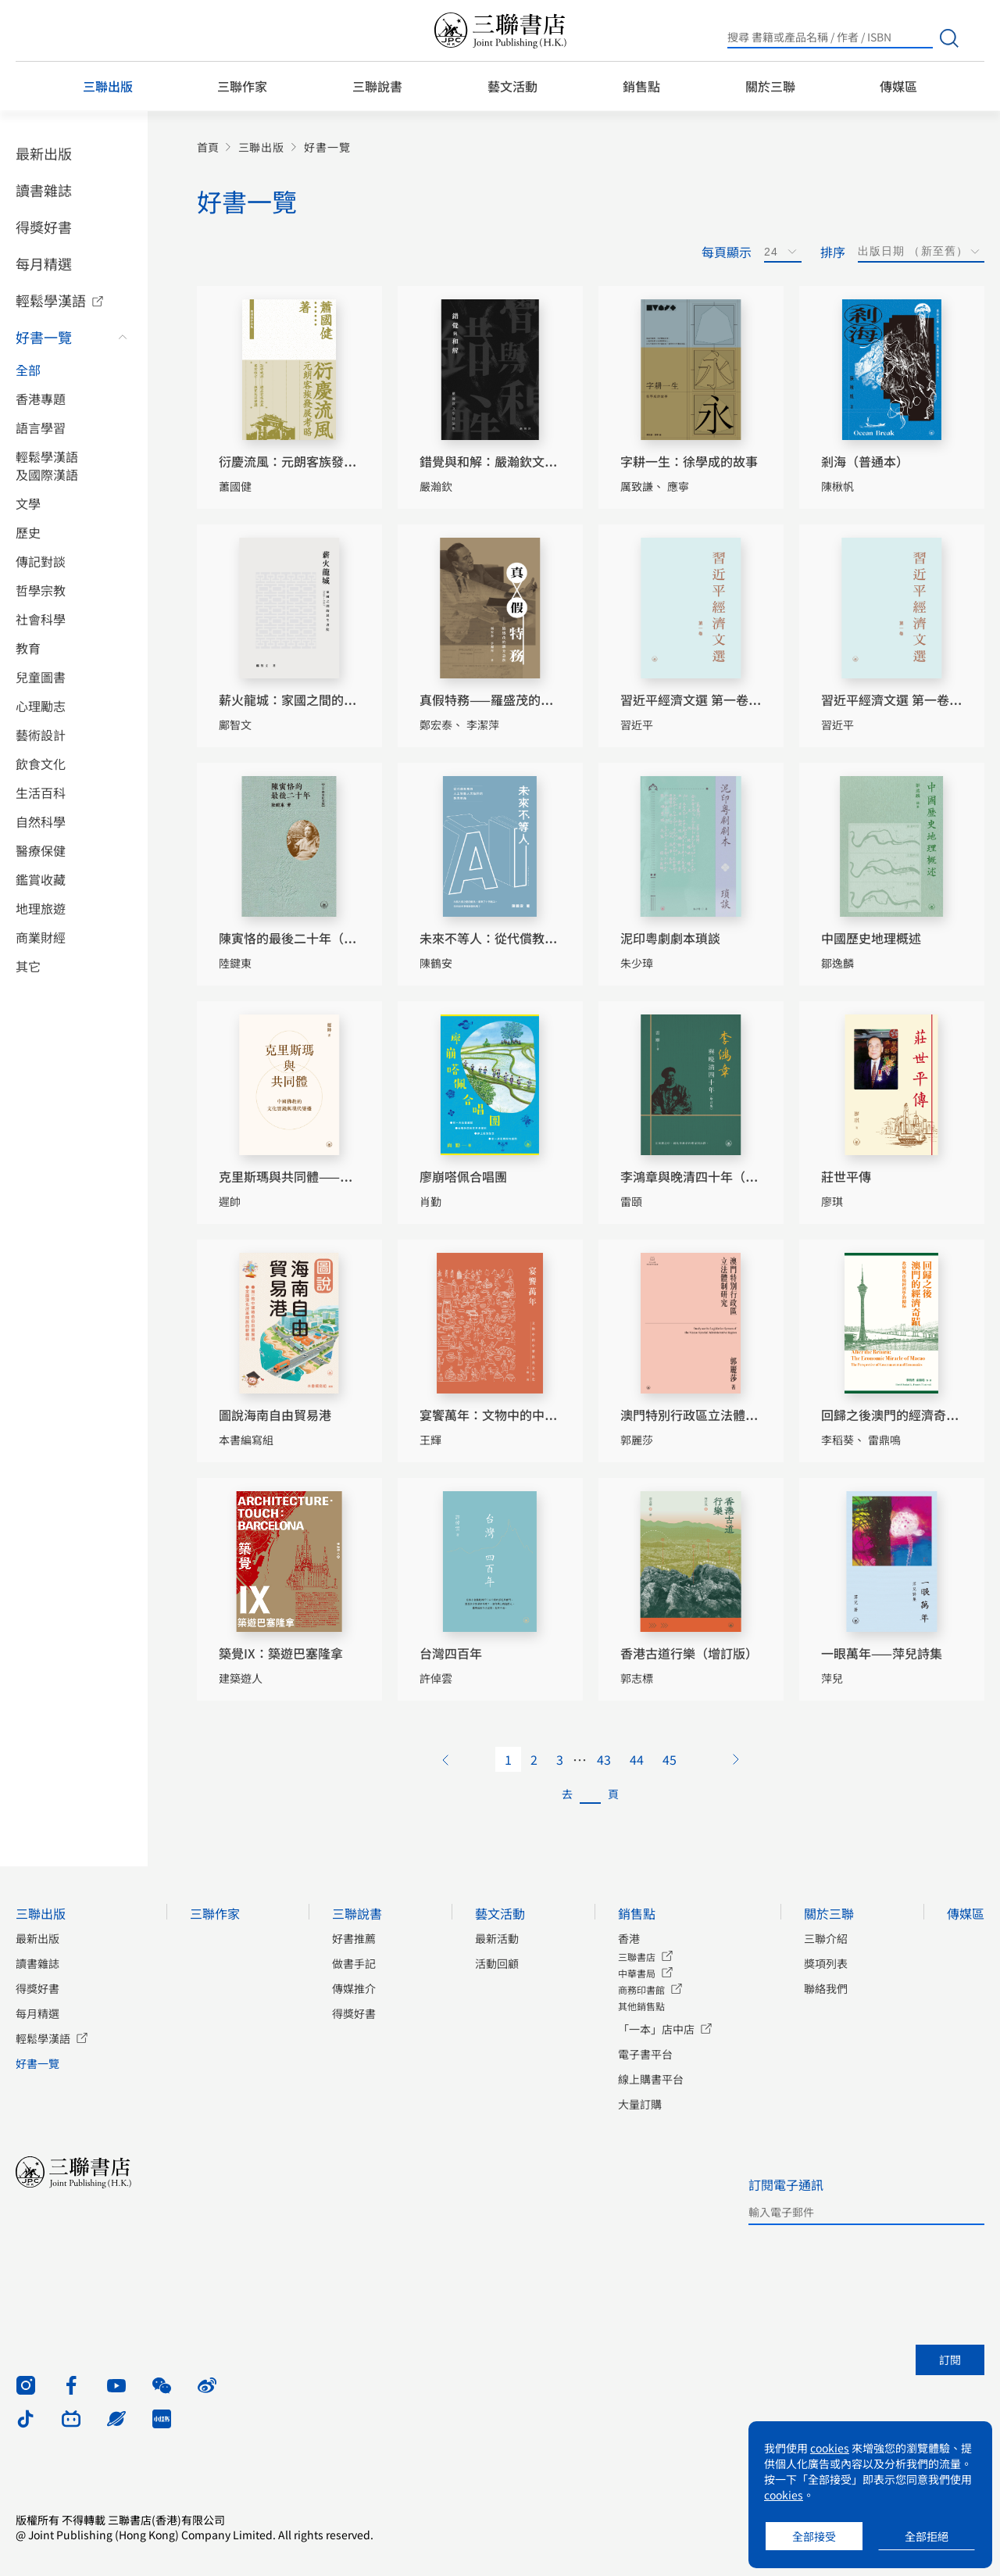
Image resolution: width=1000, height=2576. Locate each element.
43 (604, 1759)
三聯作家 (242, 86)
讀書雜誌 (44, 190)
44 (637, 1759)
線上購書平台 (651, 2079)
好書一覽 (44, 337)
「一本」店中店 (656, 2029)
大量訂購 (640, 2104)
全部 (28, 370)
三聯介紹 (826, 1938)
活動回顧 (497, 1963)
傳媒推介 (354, 1988)
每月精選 (44, 263)
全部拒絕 (926, 2536)
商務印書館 (641, 1989)
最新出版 (44, 153)
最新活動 (497, 1938)
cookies (829, 2448)
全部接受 (814, 2536)
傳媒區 (898, 86)
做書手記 (354, 1963)
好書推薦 (354, 1938)
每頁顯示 (727, 251)
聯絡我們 (826, 1988)
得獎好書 (44, 226)
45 (669, 1759)
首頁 (208, 147)
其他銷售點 (641, 2005)
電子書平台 (645, 2054)
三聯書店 (636, 1956)
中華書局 (636, 1973)
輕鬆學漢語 (51, 300)
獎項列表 (826, 1963)
